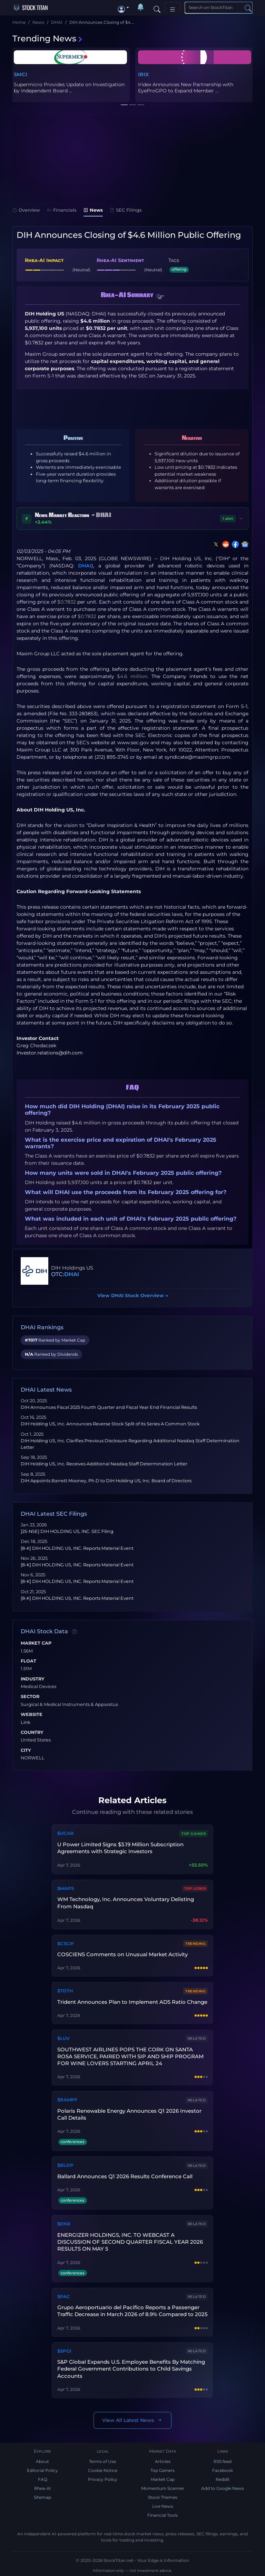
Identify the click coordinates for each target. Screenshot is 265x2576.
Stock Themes (162, 2497)
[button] (124, 7)
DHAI (84, 566)
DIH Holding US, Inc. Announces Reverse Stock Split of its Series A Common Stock (110, 1423)
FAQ (42, 2479)
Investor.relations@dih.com (50, 1053)
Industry (33, 1679)
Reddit (222, 2479)
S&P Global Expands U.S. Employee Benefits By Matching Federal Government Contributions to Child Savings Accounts (131, 2368)
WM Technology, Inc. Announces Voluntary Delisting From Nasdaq (125, 1902)
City (26, 1750)
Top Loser (195, 1888)
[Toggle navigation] (172, 7)
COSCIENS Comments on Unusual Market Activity (122, 1954)
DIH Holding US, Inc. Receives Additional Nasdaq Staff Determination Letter (104, 1463)
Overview (26, 210)
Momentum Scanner (162, 2488)
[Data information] (74, 1632)
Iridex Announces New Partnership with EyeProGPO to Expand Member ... (185, 87)
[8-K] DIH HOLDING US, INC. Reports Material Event (77, 1548)
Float (28, 1661)
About (42, 2461)
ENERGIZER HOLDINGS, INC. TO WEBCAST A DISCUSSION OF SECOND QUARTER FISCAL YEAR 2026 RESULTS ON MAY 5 (130, 2242)
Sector (30, 1696)
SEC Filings (126, 210)
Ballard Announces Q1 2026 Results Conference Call (125, 2176)
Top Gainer (193, 1833)
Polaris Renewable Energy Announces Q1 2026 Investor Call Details (129, 2114)
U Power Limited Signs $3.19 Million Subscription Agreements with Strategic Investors (120, 1848)
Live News (162, 2506)
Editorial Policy (42, 2470)
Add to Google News (222, 2488)
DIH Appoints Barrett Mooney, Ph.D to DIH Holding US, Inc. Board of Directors (107, 1480)
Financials (62, 210)
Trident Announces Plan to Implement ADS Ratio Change (132, 2002)
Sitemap (42, 2497)
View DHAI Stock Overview (132, 1295)
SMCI (20, 74)
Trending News (47, 38)
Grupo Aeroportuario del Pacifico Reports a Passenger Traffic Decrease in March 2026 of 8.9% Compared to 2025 (132, 2310)
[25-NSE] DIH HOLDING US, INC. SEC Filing (67, 1531)
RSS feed (223, 2461)
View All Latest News (132, 2420)
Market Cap (36, 1643)
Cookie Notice (102, 2470)
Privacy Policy (102, 2479)
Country (32, 1732)
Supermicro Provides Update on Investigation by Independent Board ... (69, 87)
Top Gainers (162, 2470)
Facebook (222, 2470)
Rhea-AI (42, 2488)
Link (25, 1722)
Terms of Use (102, 2461)
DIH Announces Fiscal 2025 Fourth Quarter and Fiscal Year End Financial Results (109, 1407)
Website (31, 1714)
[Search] (157, 7)
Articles (162, 2461)
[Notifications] (141, 7)
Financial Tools (162, 2515)
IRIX (143, 74)
